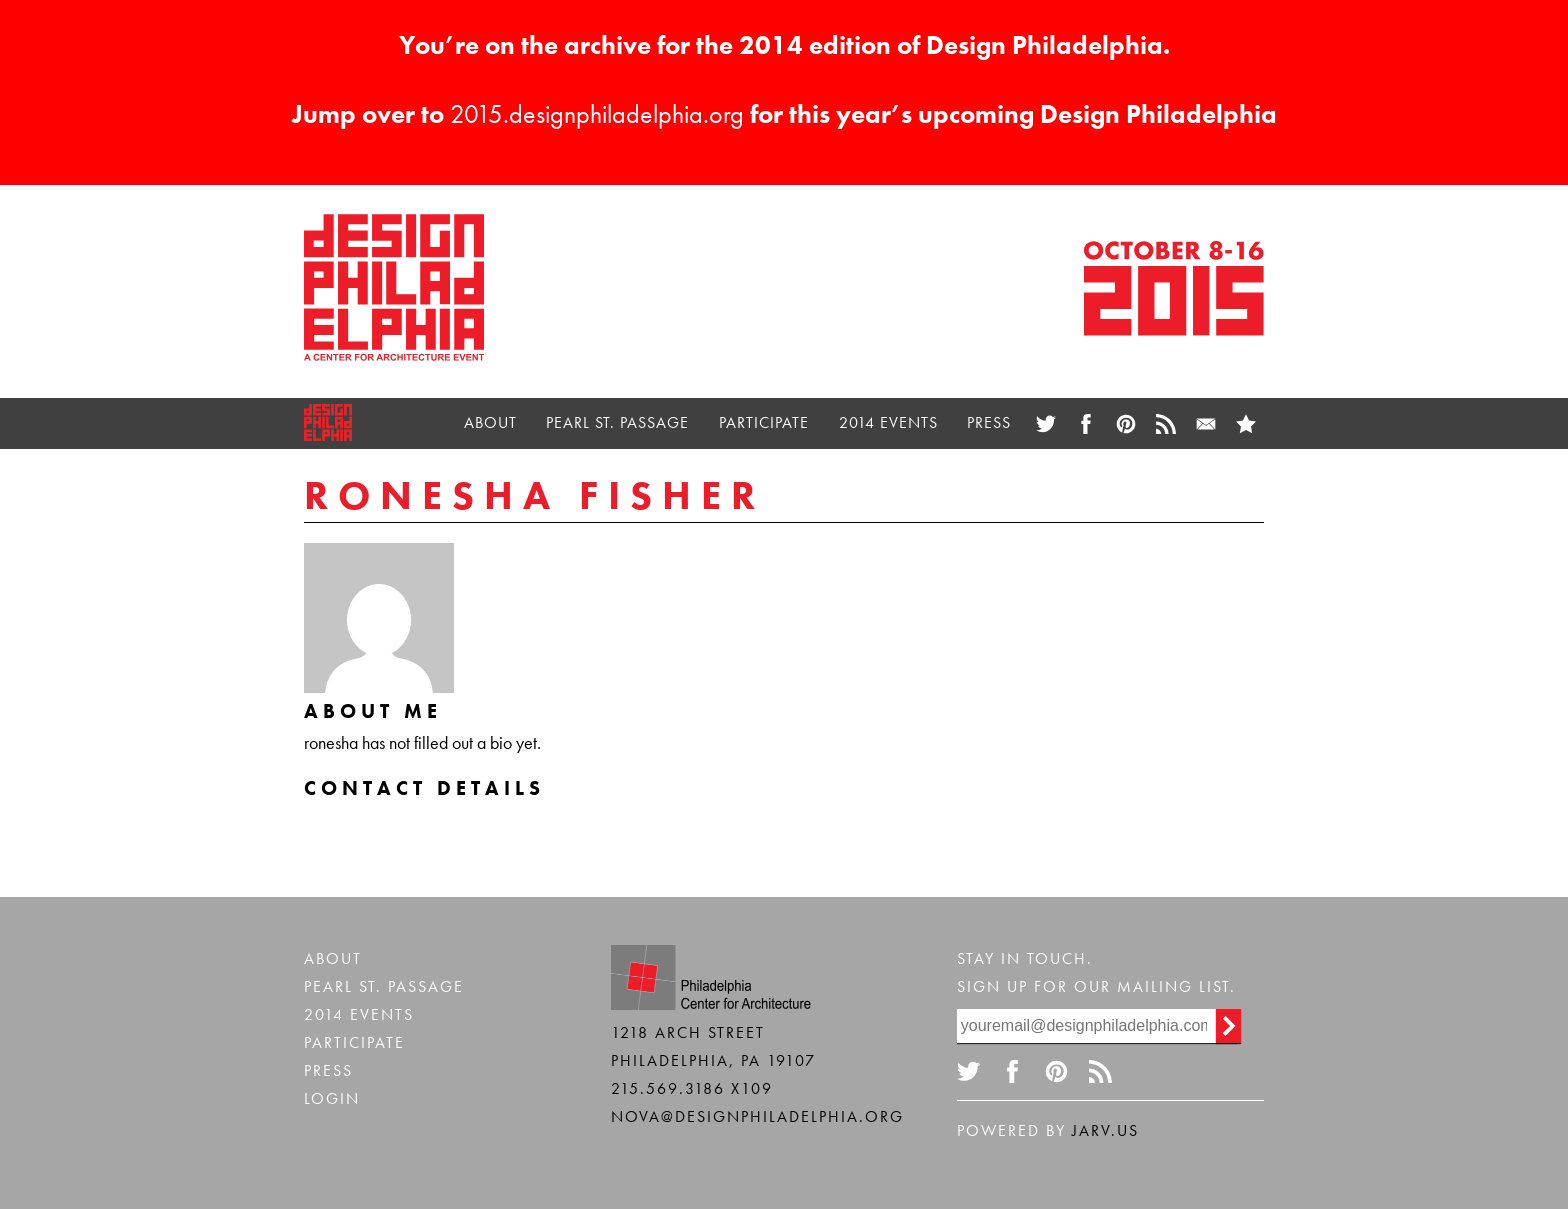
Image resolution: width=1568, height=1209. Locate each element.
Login (332, 1098)
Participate (764, 422)
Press (989, 422)
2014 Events (888, 422)
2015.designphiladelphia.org (597, 114)
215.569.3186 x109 (692, 1088)
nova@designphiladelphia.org (757, 1116)
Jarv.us (1105, 1130)
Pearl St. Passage (617, 422)
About (490, 422)
